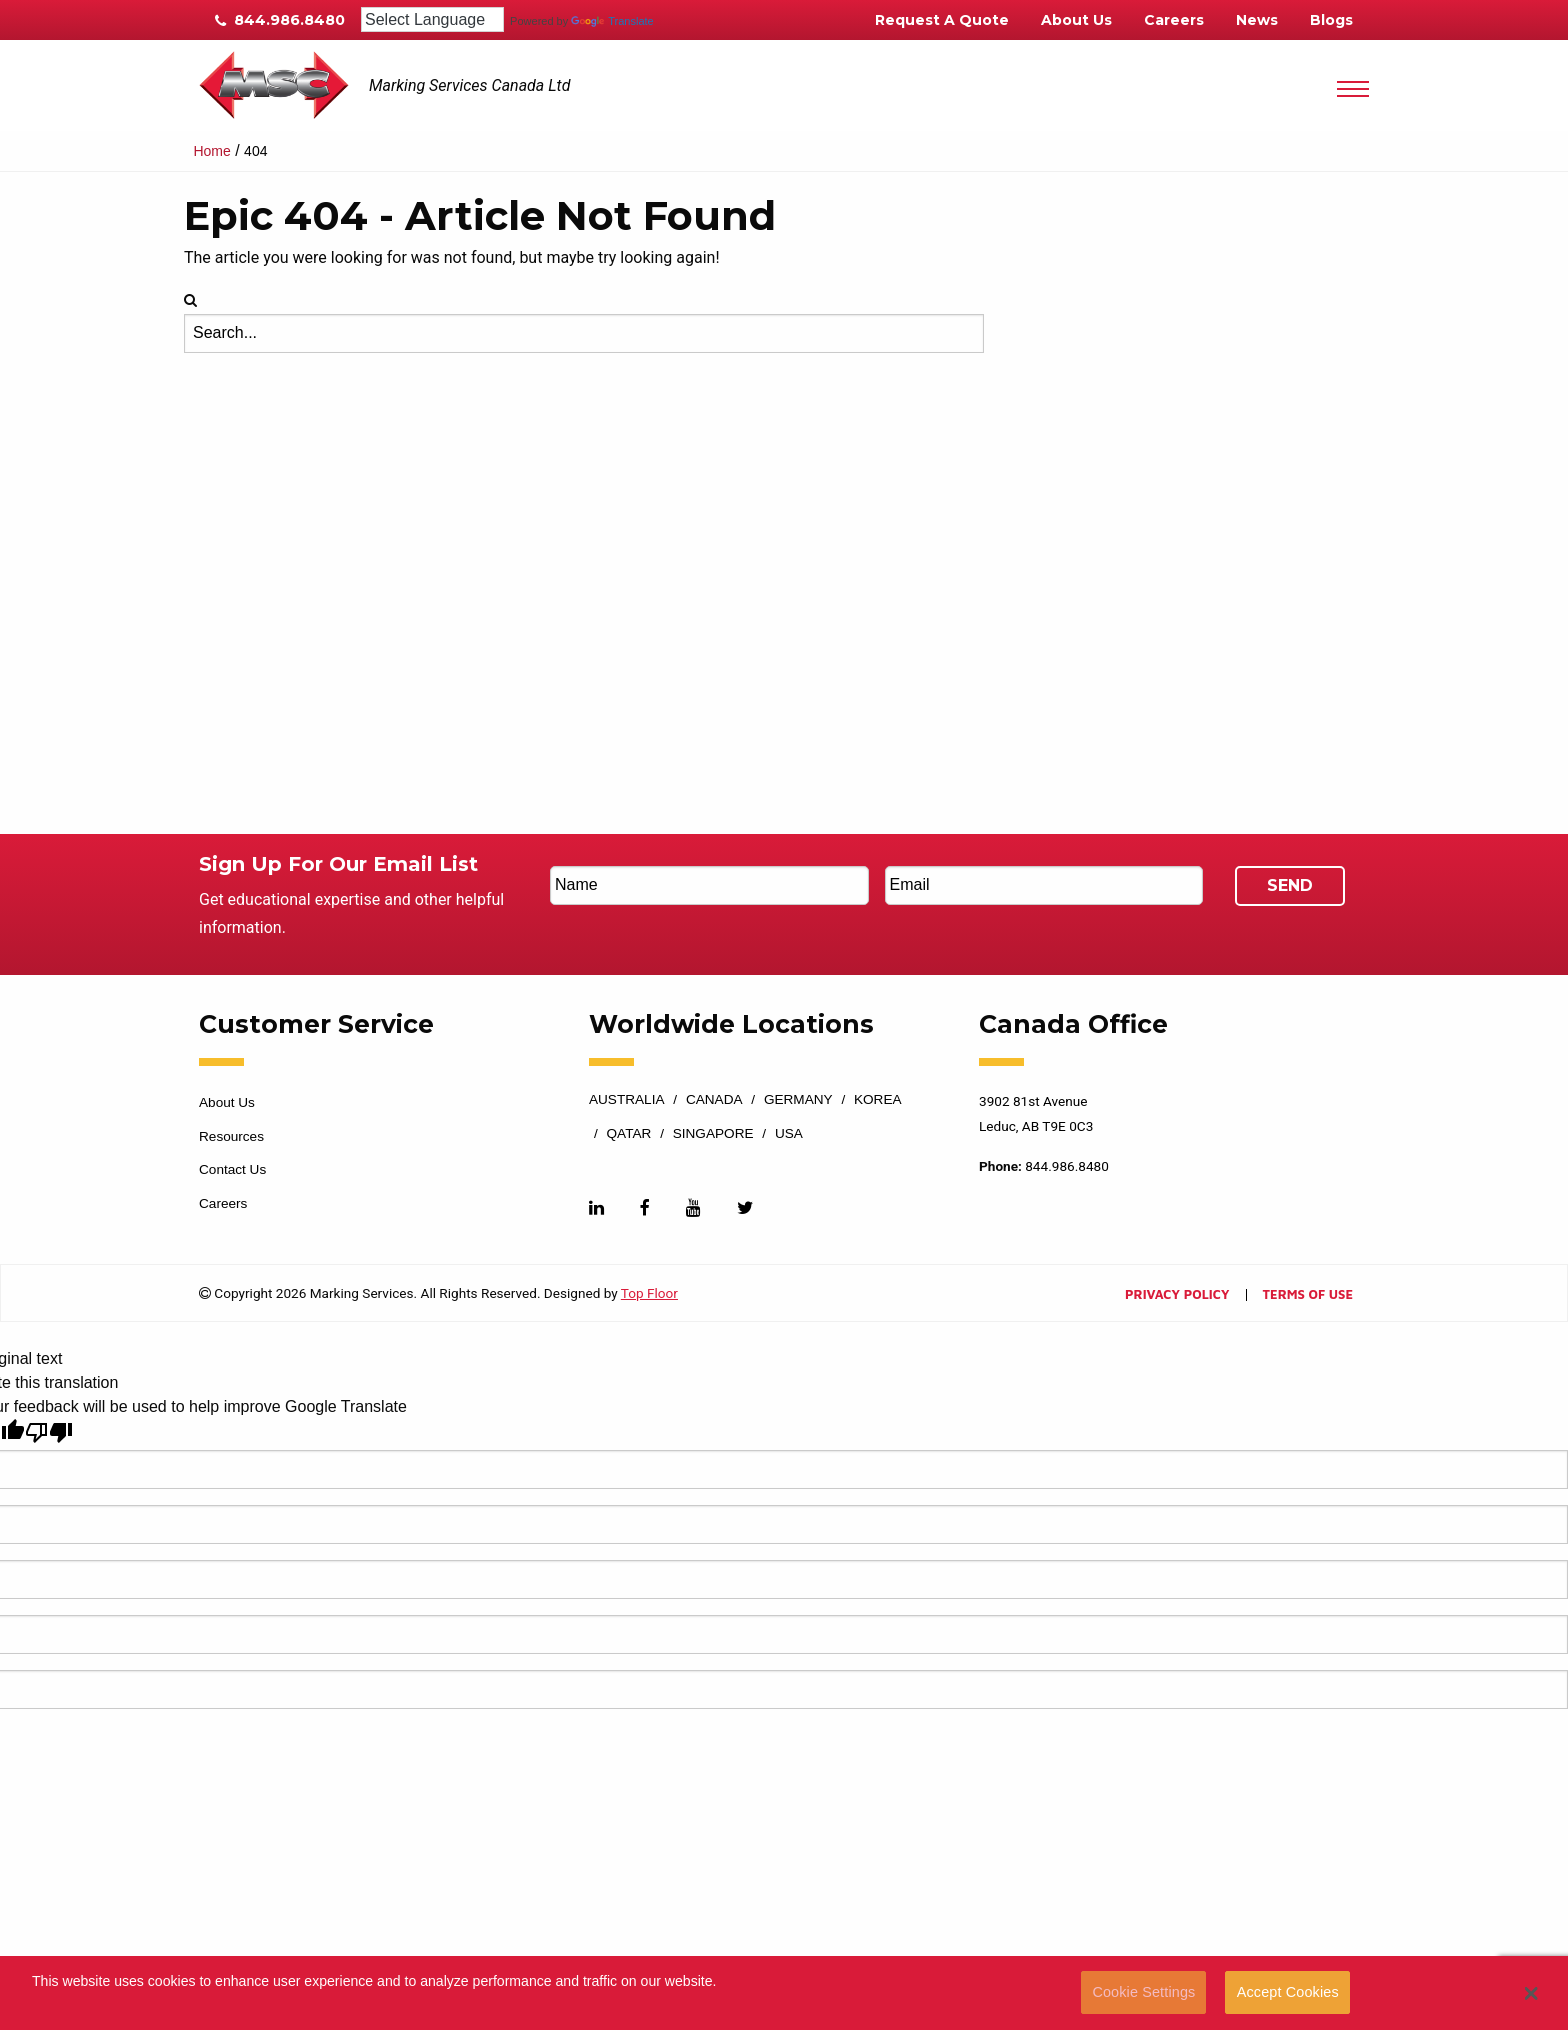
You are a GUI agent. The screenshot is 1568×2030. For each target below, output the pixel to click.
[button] (1531, 1993)
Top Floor (649, 1293)
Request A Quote (942, 20)
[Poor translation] (49, 1432)
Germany (798, 1100)
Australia (627, 1100)
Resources (231, 1136)
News (1257, 20)
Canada (714, 1100)
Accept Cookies (1288, 1992)
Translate (612, 21)
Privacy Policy (1177, 1295)
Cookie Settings (1143, 1992)
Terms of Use (1308, 1295)
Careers (1174, 20)
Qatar (629, 1134)
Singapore (713, 1134)
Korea (878, 1100)
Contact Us (232, 1169)
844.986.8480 (280, 20)
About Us (1076, 20)
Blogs (1331, 20)
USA (789, 1134)
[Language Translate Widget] (432, 19)
